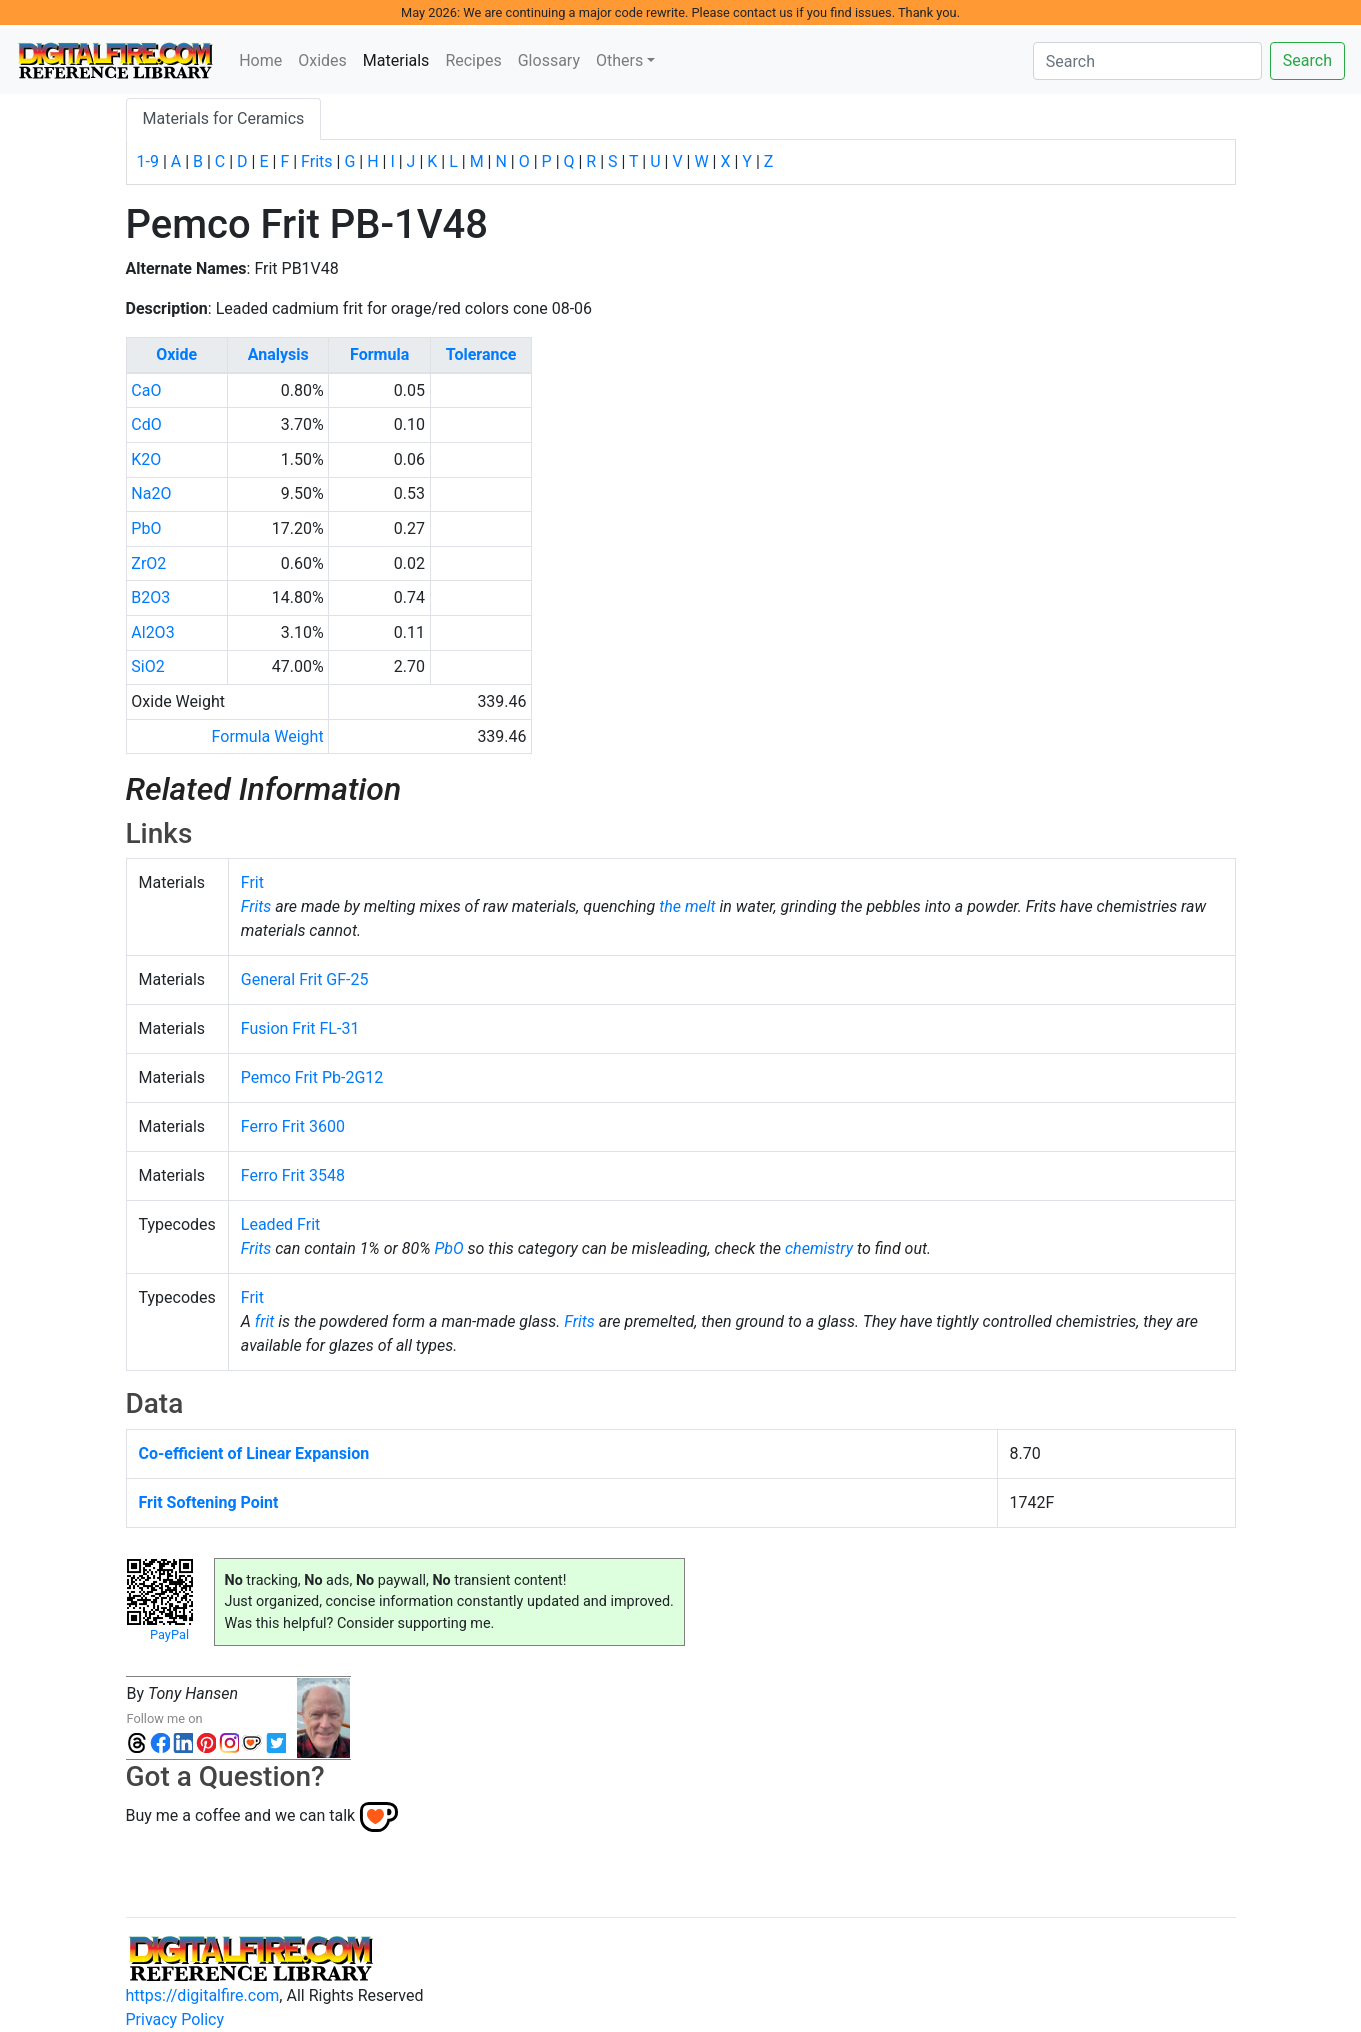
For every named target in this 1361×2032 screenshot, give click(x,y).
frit (265, 1321)
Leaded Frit (281, 1224)
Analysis (278, 354)
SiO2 (147, 666)
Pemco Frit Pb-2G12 (312, 1077)
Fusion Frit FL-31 (300, 1028)
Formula (379, 354)
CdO (146, 424)
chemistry (819, 1248)
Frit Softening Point (209, 1502)
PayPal (169, 1634)
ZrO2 (148, 563)
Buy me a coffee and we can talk (241, 1815)
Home (260, 60)
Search (1307, 60)
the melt (687, 906)
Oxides (322, 60)
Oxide (176, 354)
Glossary (549, 60)
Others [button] (619, 60)
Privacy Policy (175, 2019)
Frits (316, 161)
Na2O (151, 493)
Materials (400, 59)
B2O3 (150, 597)
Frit (252, 882)
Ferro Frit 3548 (293, 1175)
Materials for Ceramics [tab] (224, 118)
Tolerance (481, 354)
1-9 (148, 161)
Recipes (473, 60)
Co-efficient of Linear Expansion (254, 1453)
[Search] (1147, 61)
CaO (146, 390)
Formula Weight (268, 736)
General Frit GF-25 (305, 979)
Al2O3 (152, 632)
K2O (146, 459)
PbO (146, 528)
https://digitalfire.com (203, 1995)
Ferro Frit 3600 (293, 1126)
